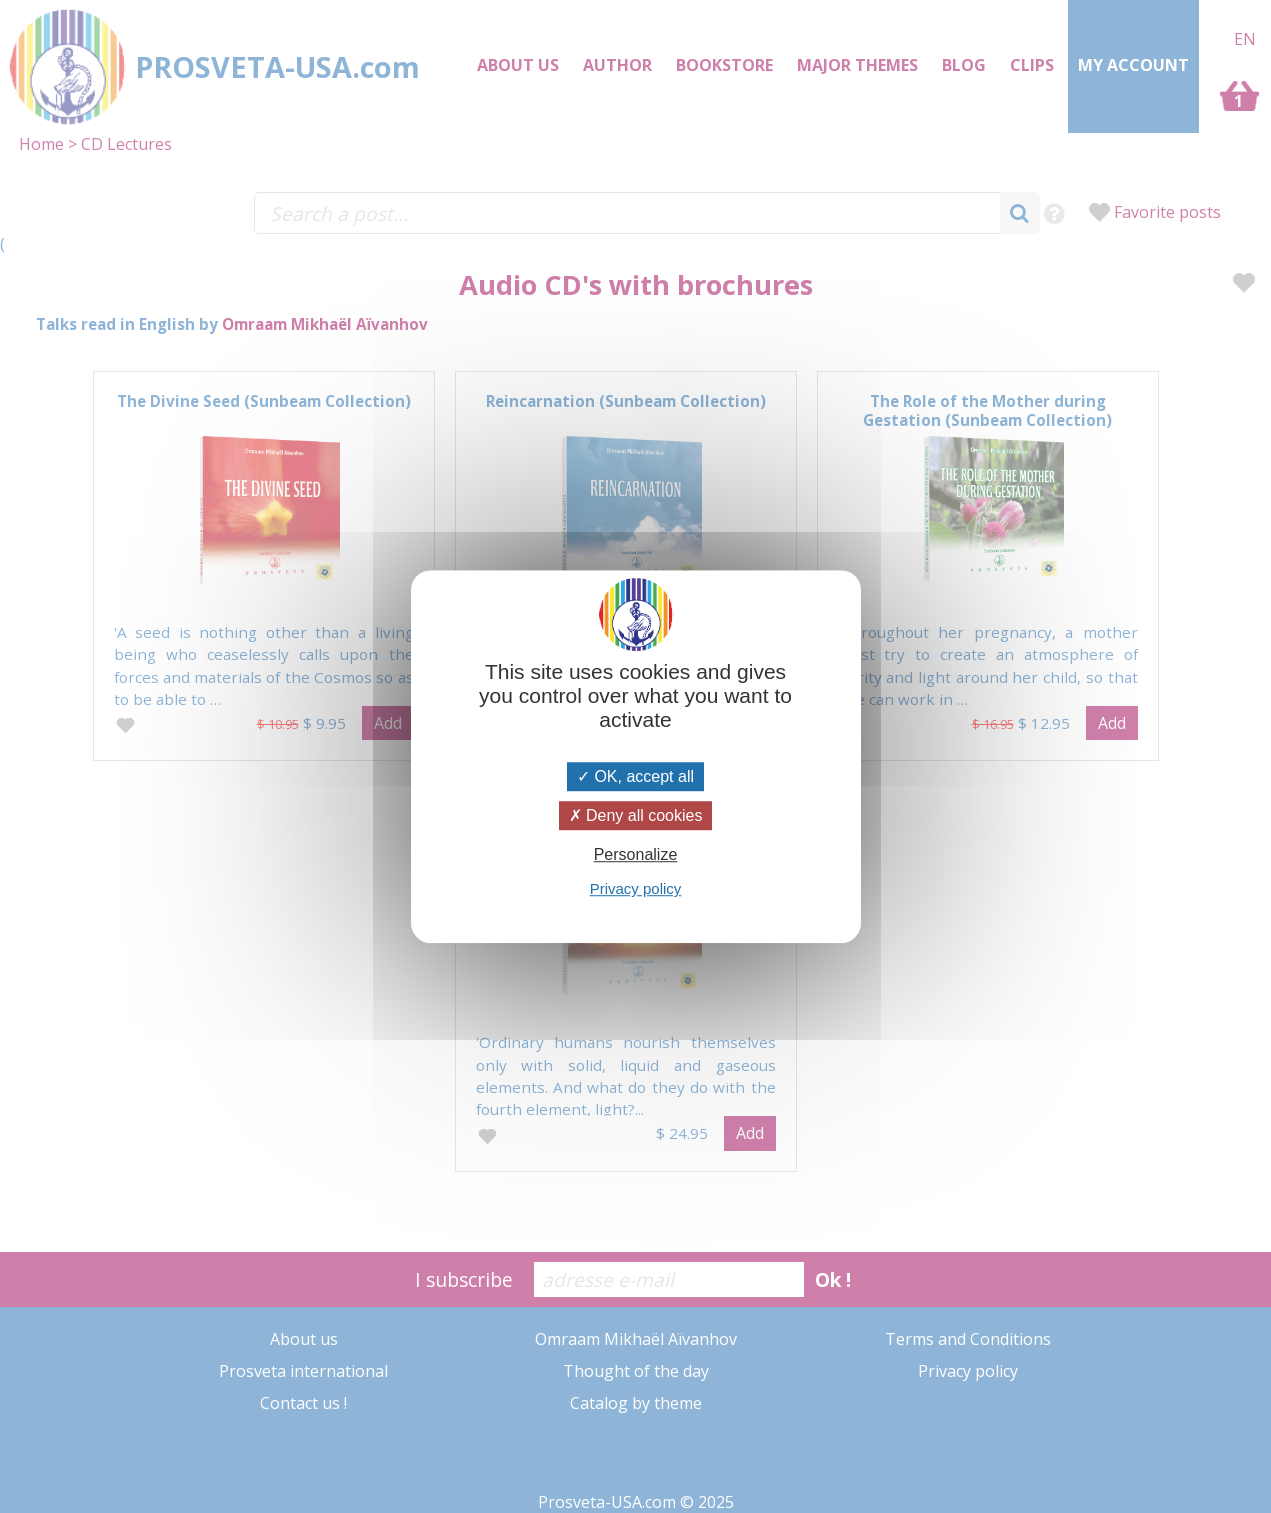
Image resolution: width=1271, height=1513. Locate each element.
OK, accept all (635, 776)
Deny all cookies (636, 815)
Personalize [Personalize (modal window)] (636, 854)
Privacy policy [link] (636, 888)
